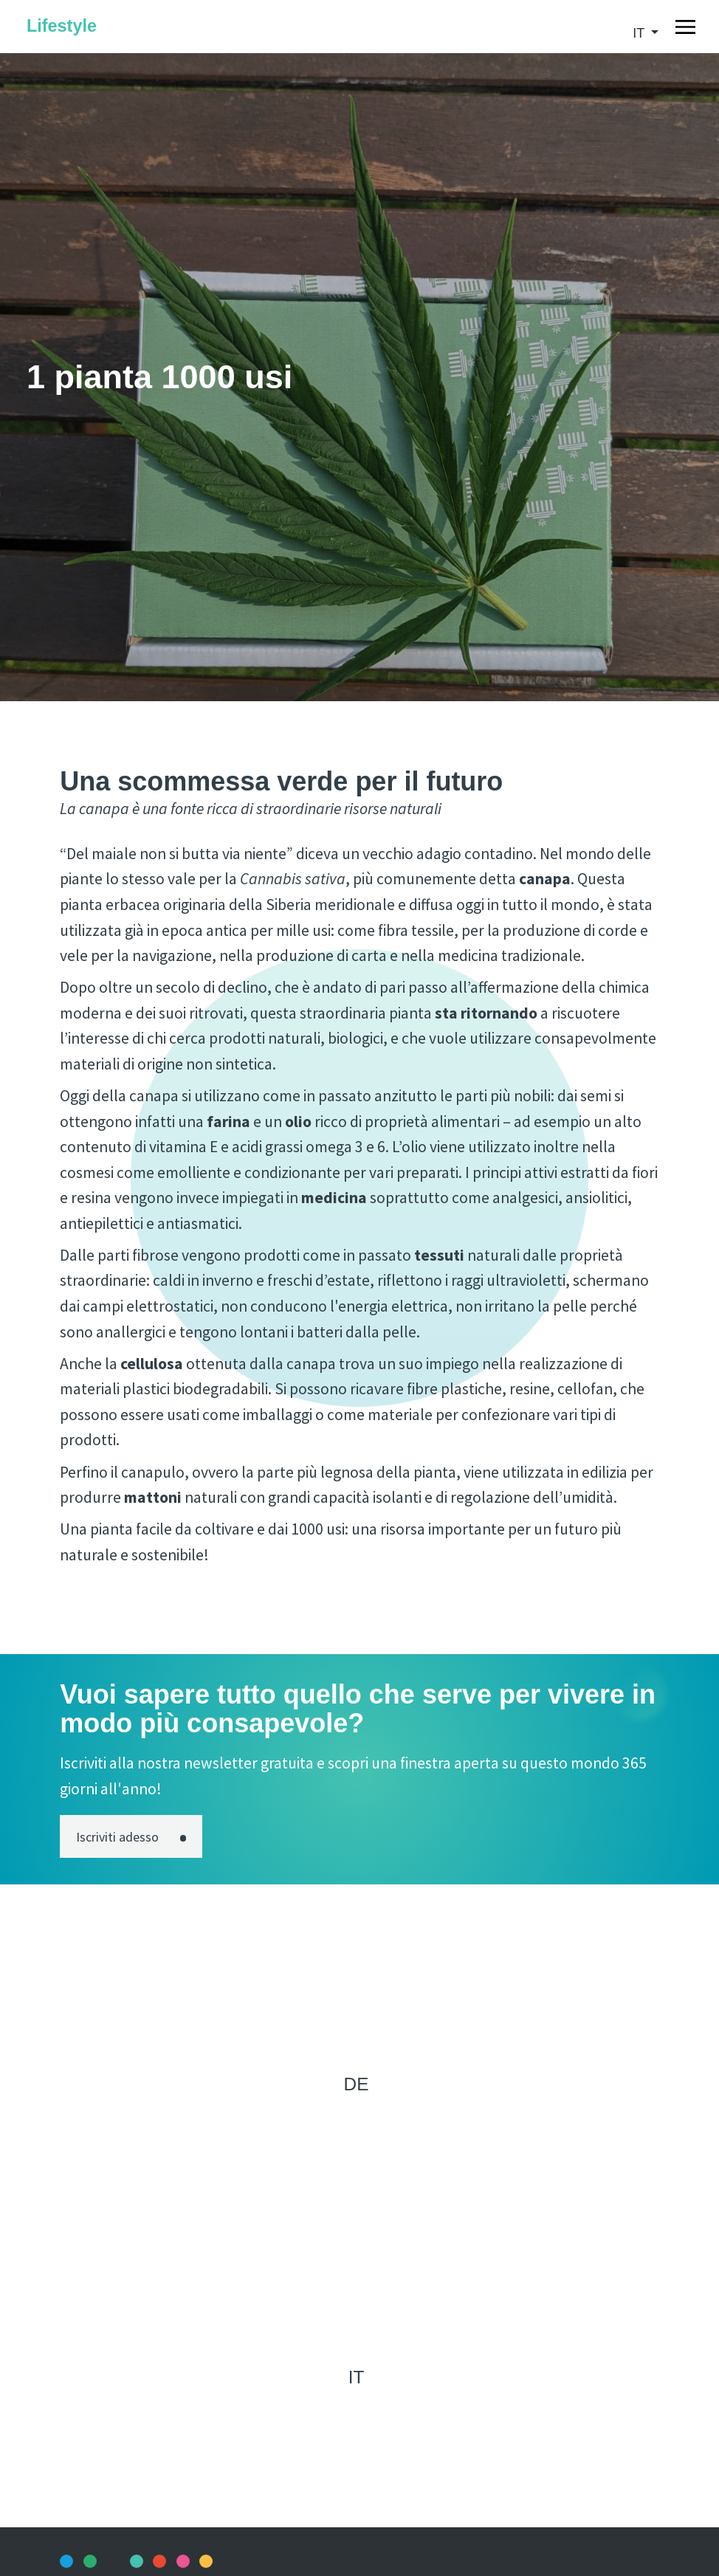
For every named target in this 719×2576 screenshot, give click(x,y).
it (640, 33)
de (356, 2084)
